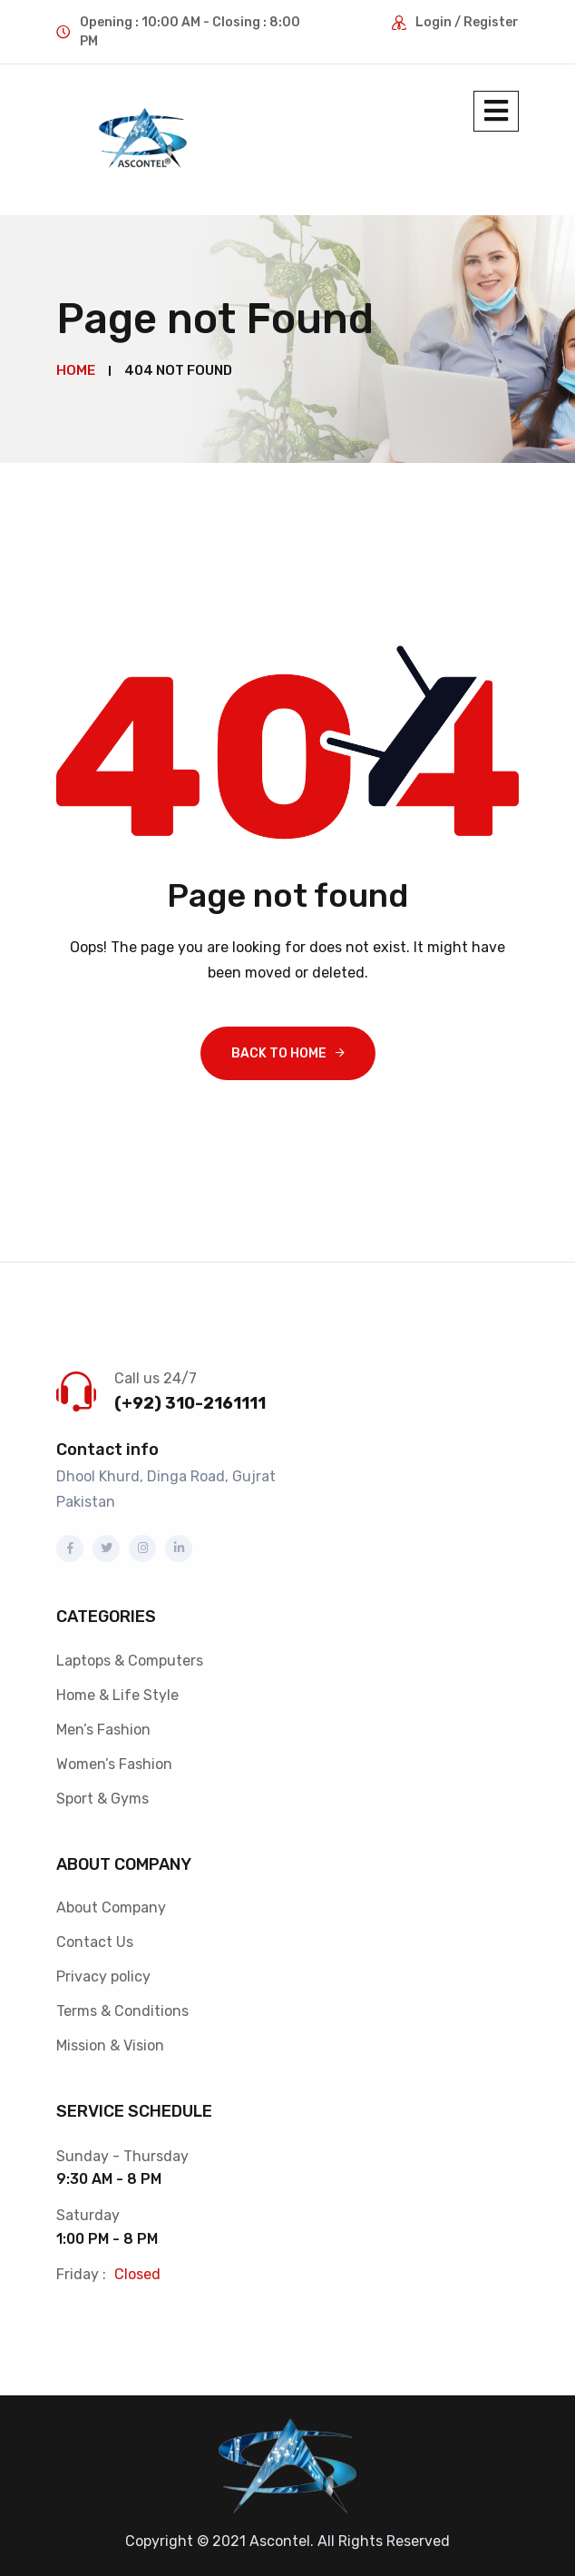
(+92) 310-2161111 (190, 1402)
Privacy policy (103, 1975)
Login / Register (467, 22)
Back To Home (278, 1052)
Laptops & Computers (129, 1659)
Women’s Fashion (114, 1763)
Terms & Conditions (122, 2010)
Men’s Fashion (103, 1728)
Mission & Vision (110, 2044)
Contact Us (94, 1941)
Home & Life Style (117, 1694)
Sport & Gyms (102, 1797)
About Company (111, 1906)
